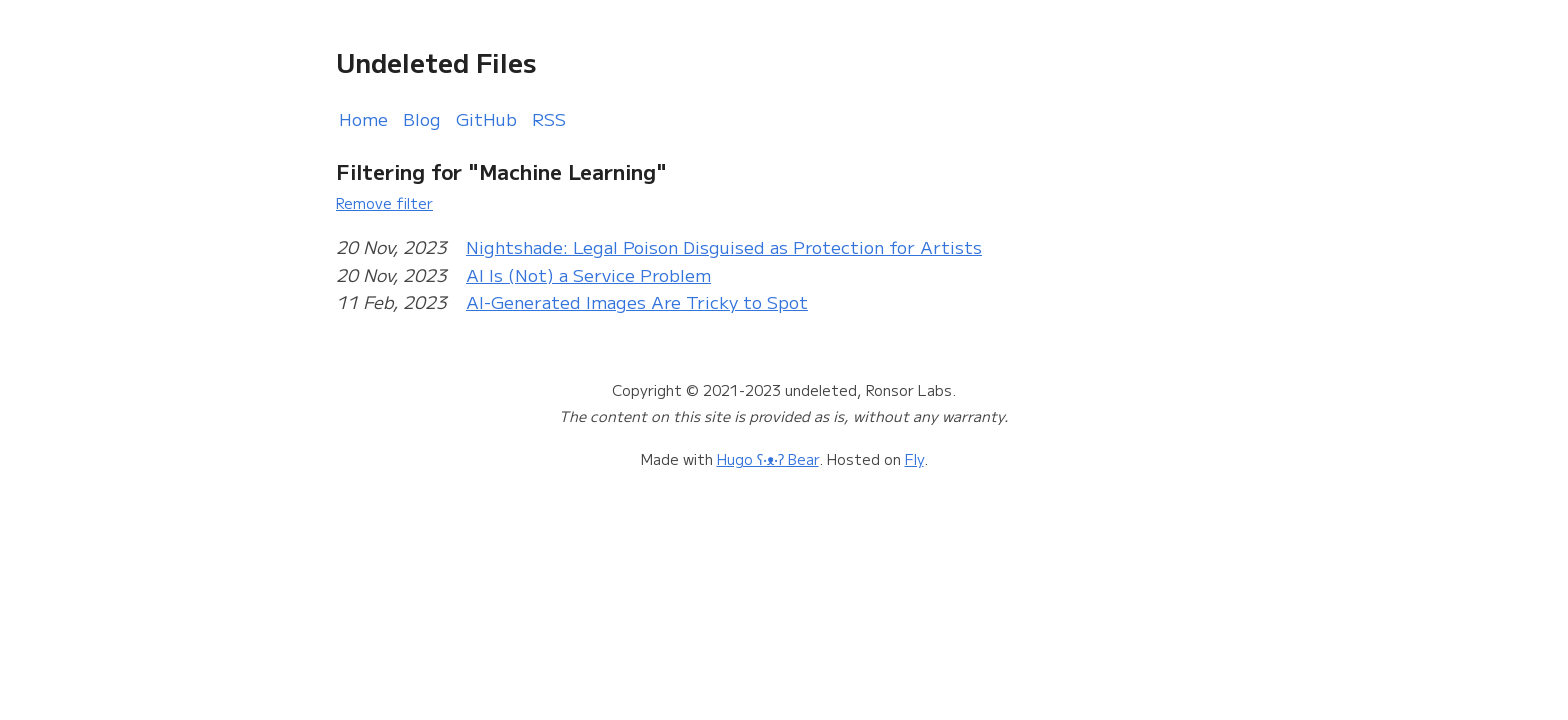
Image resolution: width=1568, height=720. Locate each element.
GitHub (486, 118)
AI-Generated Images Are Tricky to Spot (637, 301)
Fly (914, 458)
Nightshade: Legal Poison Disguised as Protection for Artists (724, 246)
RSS (549, 118)
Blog (422, 118)
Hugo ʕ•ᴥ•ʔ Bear (768, 458)
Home (363, 118)
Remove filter (384, 202)
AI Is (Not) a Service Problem (588, 274)
